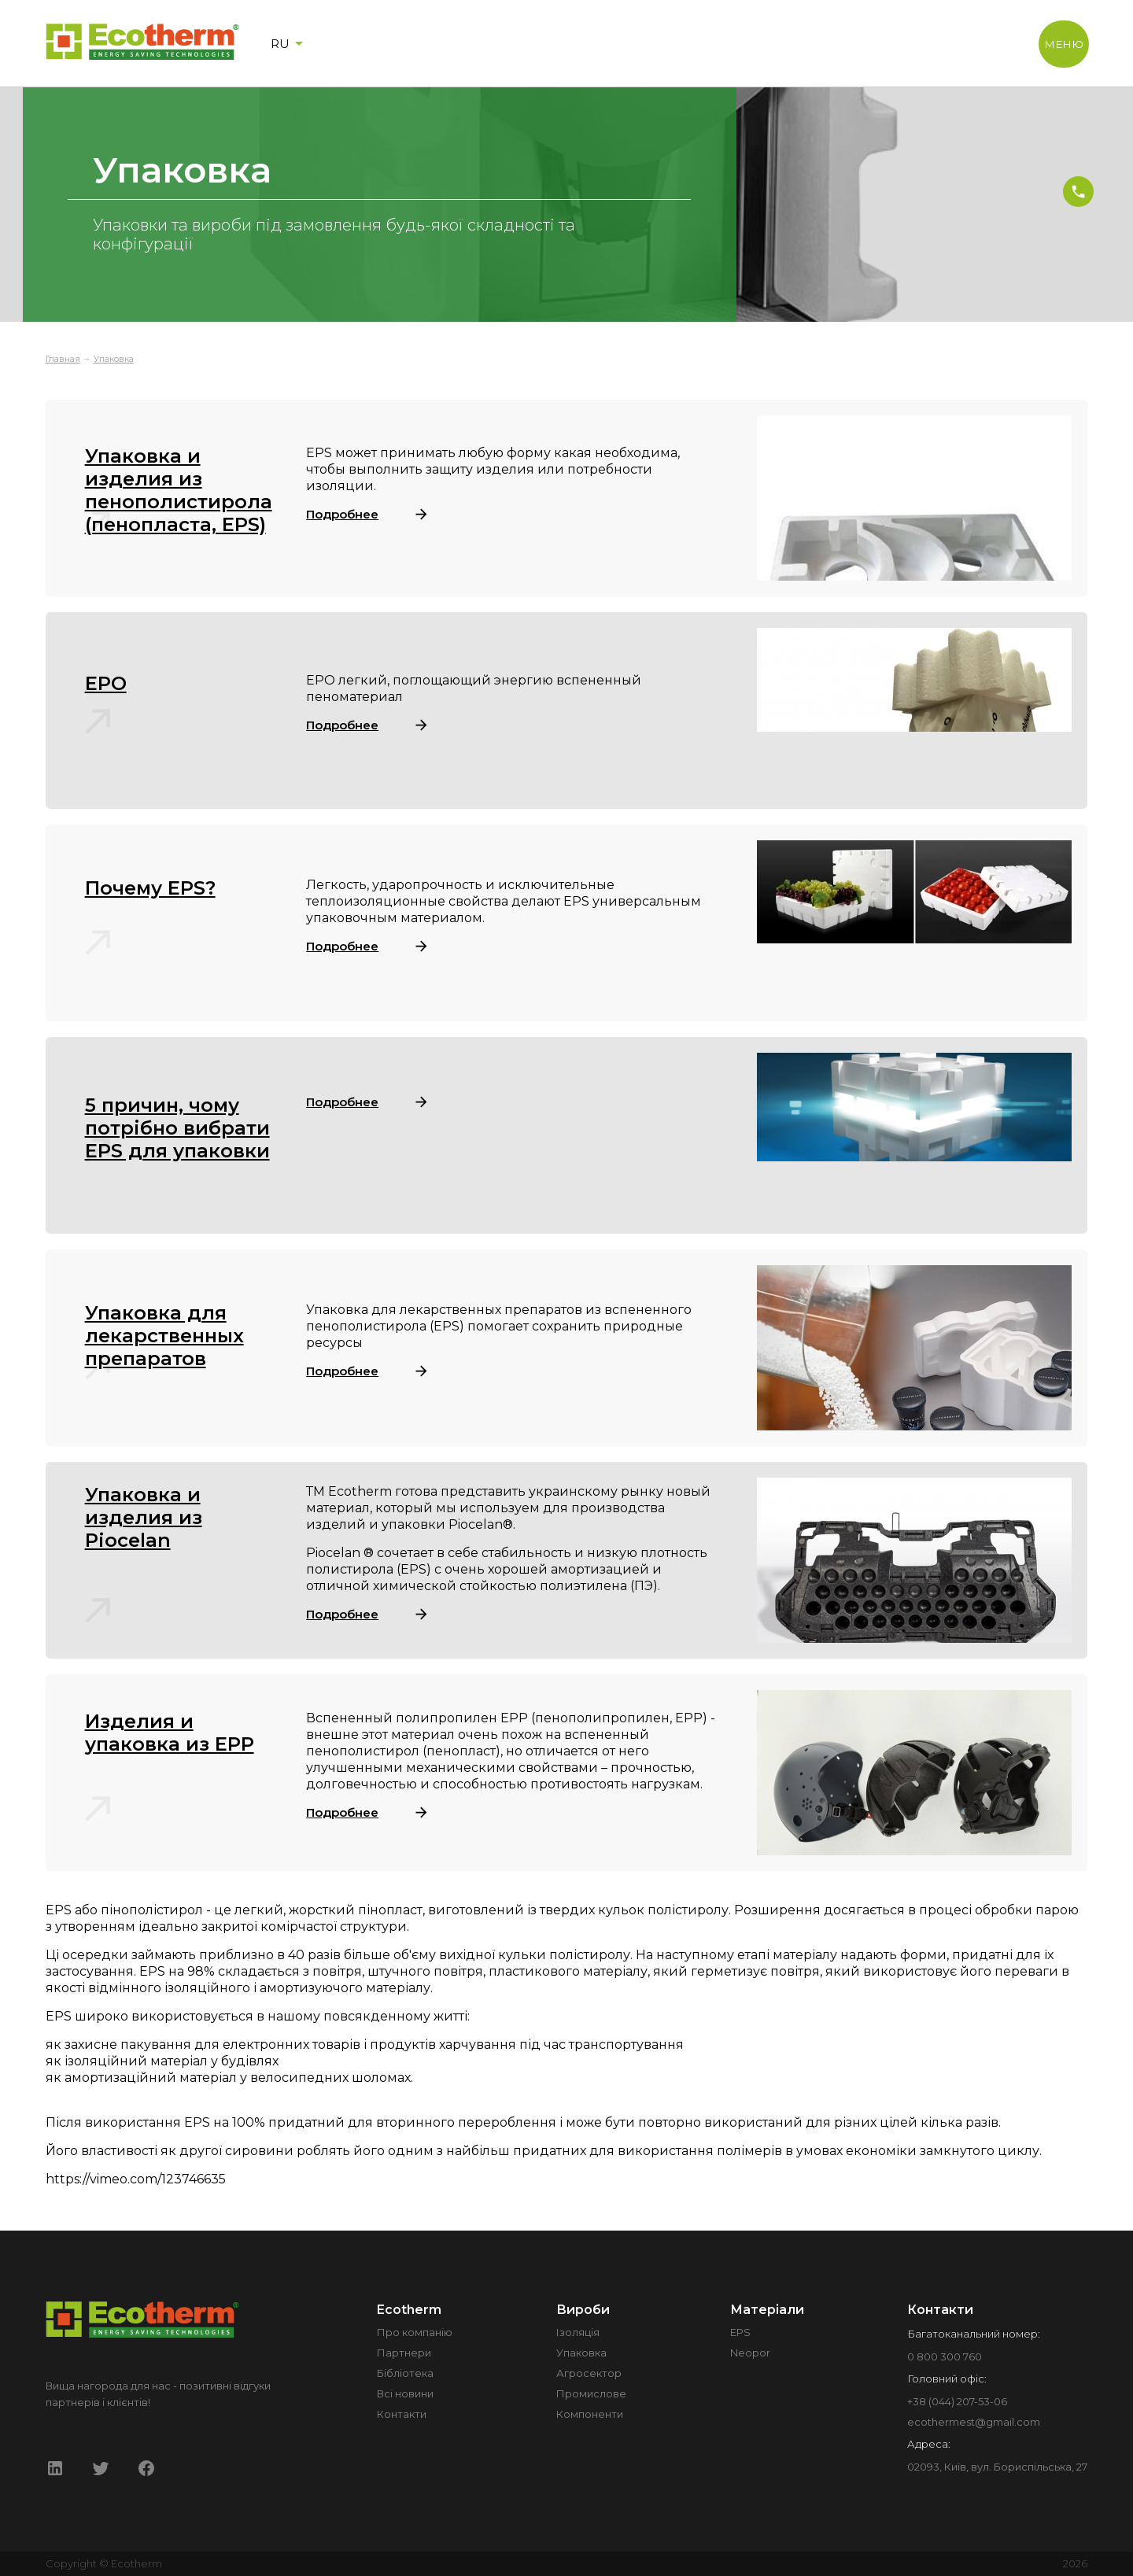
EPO (106, 683)
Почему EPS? (150, 888)
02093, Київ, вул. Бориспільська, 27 (997, 2466)
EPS (740, 2332)
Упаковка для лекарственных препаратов (164, 1335)
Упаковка (114, 358)
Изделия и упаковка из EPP (169, 1732)
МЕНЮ (1063, 44)
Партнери (404, 2352)
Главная (63, 358)
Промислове (591, 2393)
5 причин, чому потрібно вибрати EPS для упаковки (177, 1128)
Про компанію (414, 2332)
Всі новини (405, 2393)
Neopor (750, 2352)
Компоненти (589, 2414)
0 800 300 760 (944, 2356)
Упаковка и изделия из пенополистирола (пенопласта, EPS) (178, 490)
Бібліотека (405, 2373)
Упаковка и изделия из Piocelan (143, 1517)
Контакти (401, 2414)
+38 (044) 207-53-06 (957, 2401)
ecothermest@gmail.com (973, 2421)
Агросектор (589, 2373)
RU (289, 43)
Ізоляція (578, 2332)
